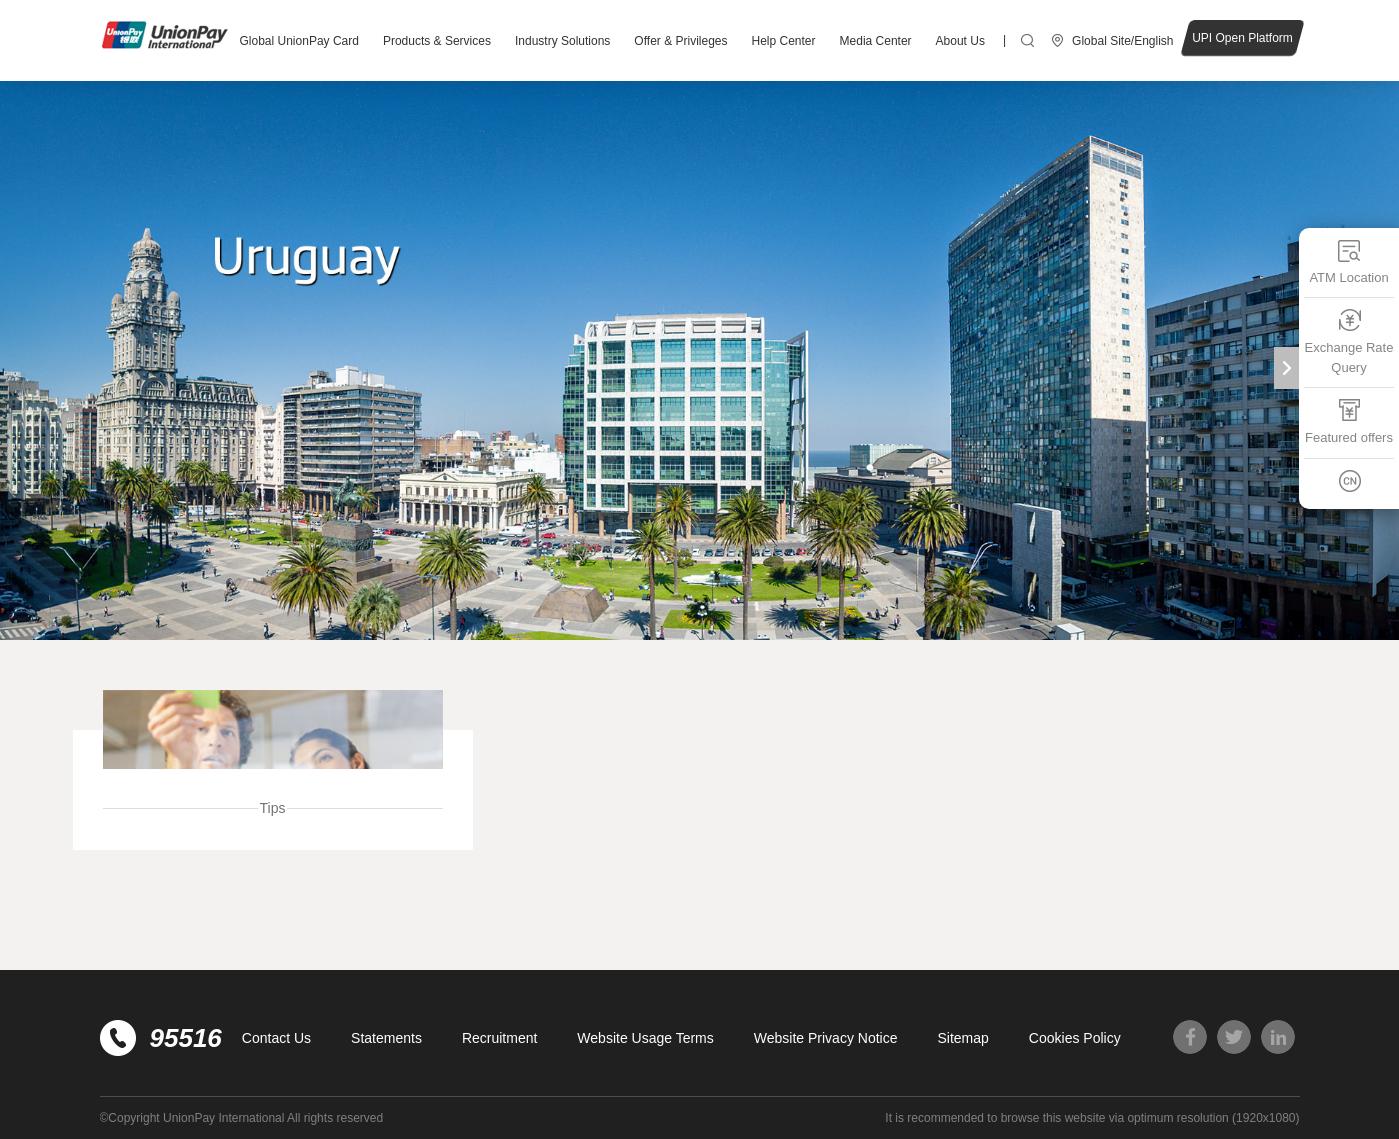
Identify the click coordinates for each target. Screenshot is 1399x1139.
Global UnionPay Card (299, 41)
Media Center (876, 41)
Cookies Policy (1075, 1038)
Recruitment (499, 1038)
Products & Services (437, 41)
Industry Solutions (562, 41)
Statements (386, 1038)
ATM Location (1348, 261)
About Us (960, 41)
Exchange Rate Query (1349, 341)
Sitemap (962, 1038)
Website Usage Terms (645, 1038)
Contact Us (276, 1038)
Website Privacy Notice (826, 1038)
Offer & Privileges (680, 41)
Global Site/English (1122, 41)
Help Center (784, 41)
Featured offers (1349, 421)
